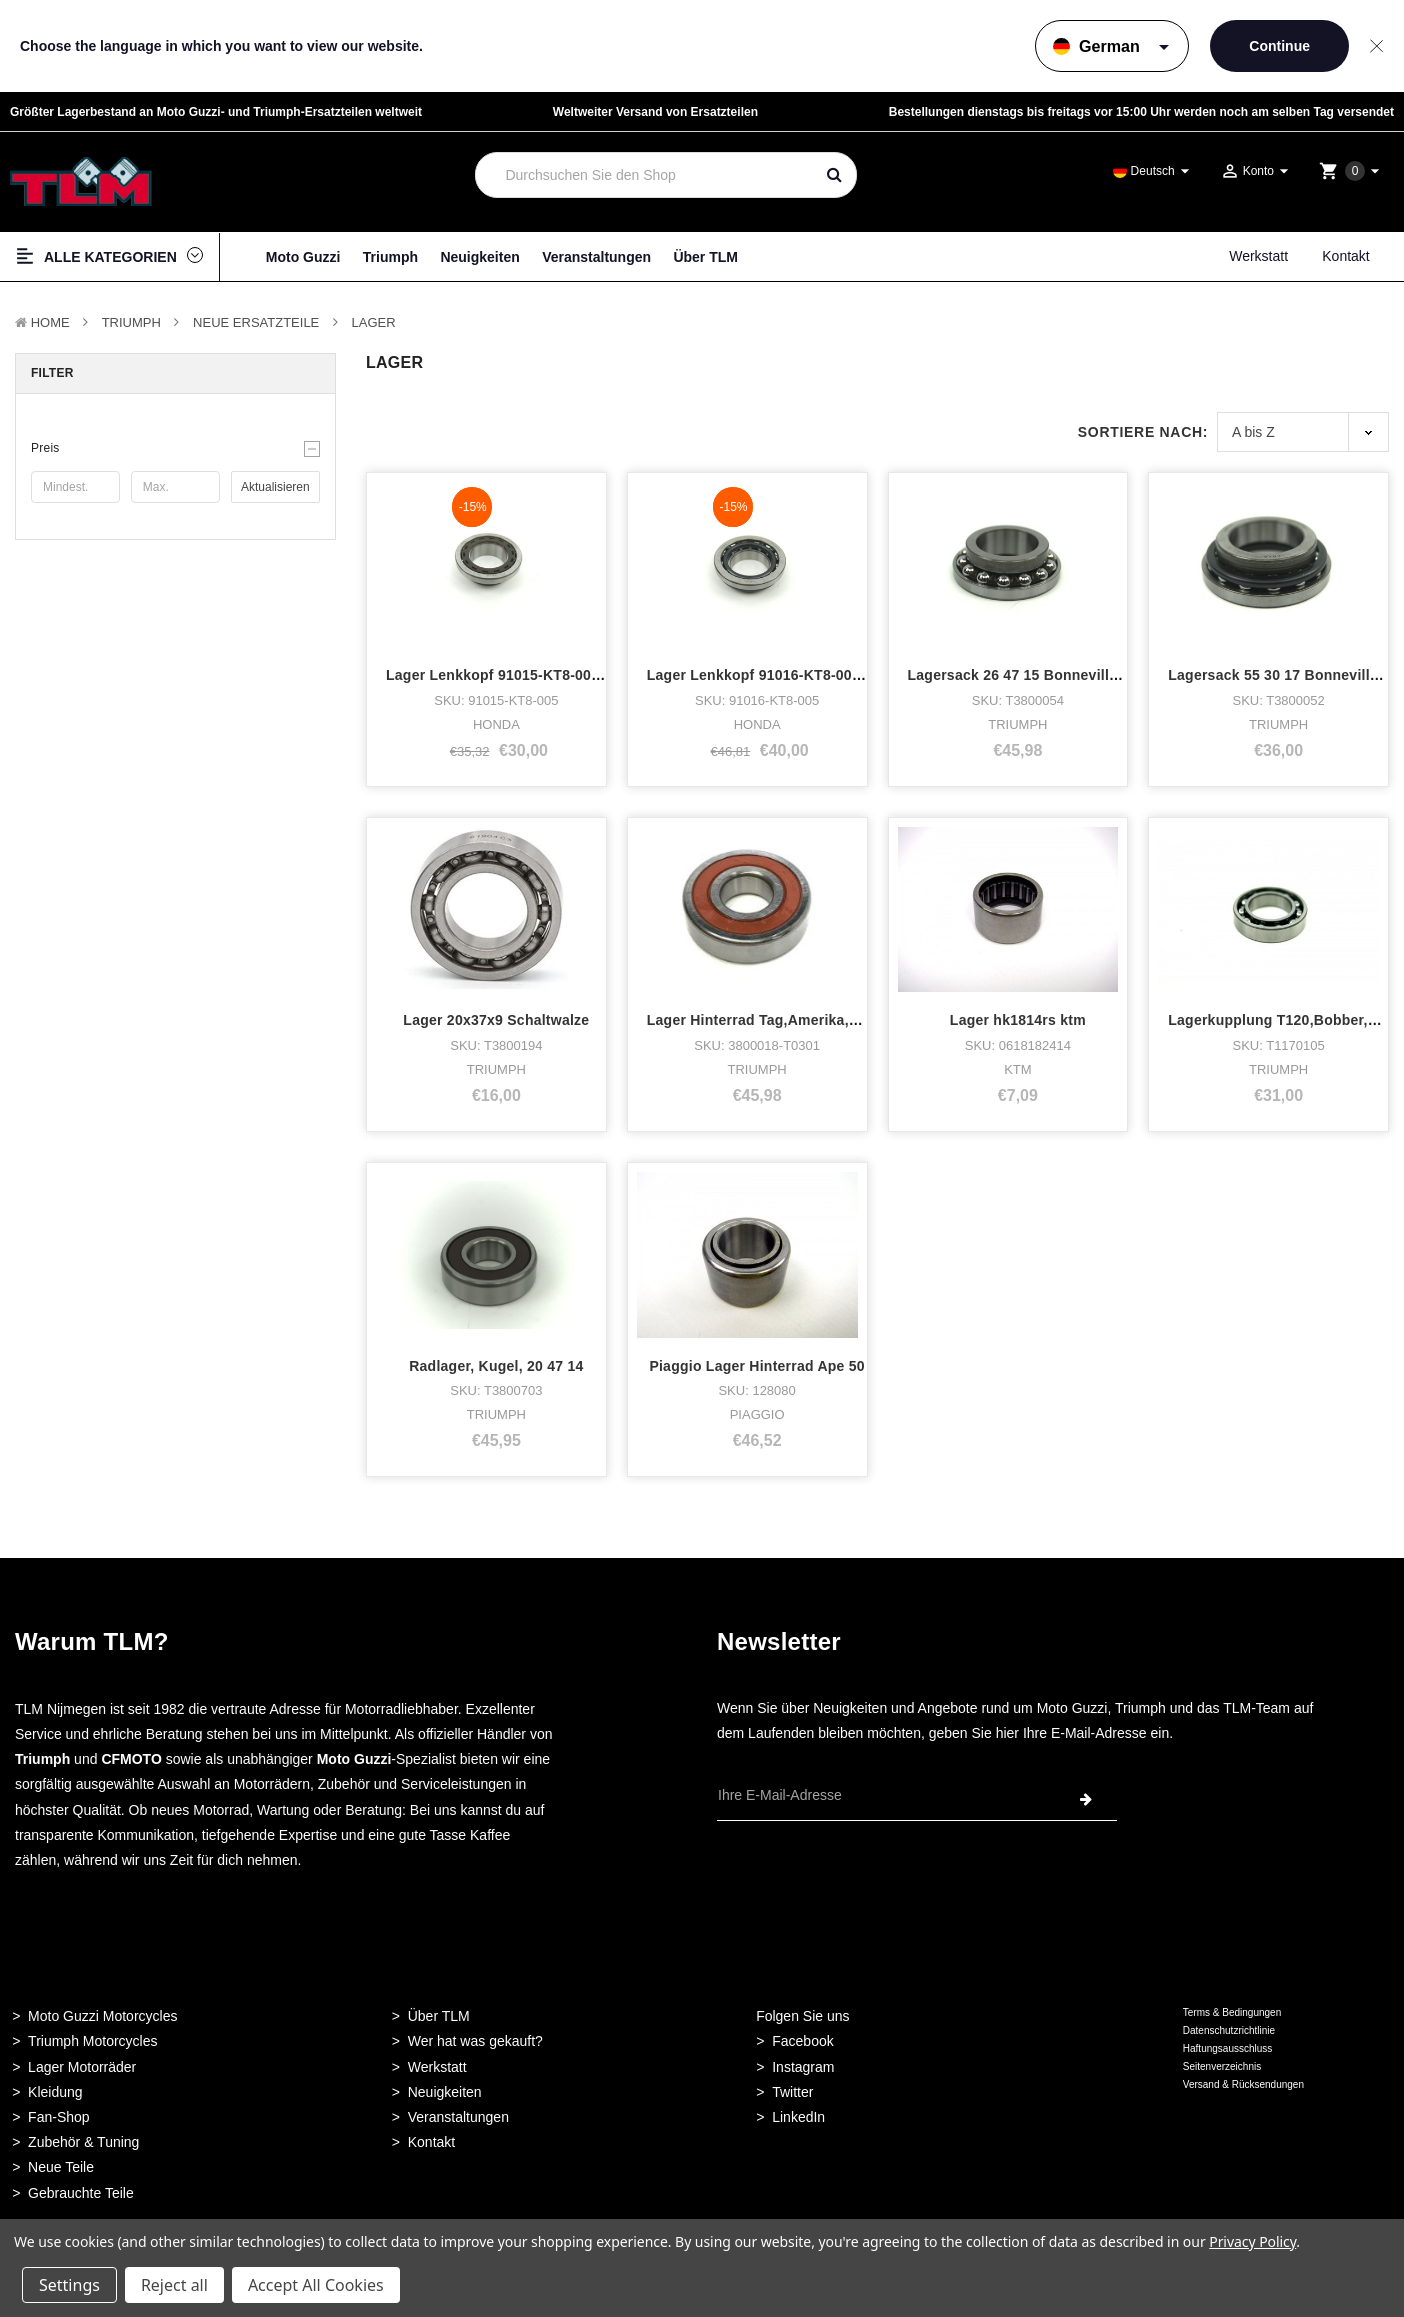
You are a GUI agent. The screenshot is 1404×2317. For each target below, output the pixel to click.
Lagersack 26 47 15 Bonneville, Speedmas (1053, 675)
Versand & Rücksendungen (1243, 2084)
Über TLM (705, 257)
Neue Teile (61, 2167)
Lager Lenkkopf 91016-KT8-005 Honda (778, 675)
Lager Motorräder (82, 2067)
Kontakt (1345, 256)
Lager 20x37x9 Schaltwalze (496, 1020)
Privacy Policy (1252, 2241)
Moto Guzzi (303, 257)
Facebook (802, 2041)
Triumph (390, 257)
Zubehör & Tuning (83, 2142)
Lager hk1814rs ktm (1018, 1020)
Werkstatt (1258, 256)
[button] (175, 448)
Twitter (792, 2092)
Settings (69, 2285)
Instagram (803, 2067)
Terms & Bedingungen (1232, 2012)
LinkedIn (798, 2117)
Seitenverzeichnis (1222, 2066)
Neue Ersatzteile (256, 322)
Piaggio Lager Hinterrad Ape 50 (756, 1366)
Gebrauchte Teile (81, 2193)
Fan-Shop (58, 2117)
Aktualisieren (275, 487)
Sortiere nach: (1143, 432)
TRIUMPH (131, 322)
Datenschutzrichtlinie (1229, 2030)
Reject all (174, 2285)
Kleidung (55, 2092)
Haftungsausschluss (1228, 2048)
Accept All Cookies (316, 2285)
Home (50, 322)
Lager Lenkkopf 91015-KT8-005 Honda (517, 675)
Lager (374, 322)
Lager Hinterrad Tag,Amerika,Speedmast (786, 1020)
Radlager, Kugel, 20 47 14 (496, 1366)
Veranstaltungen (596, 257)
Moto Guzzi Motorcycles (102, 2016)
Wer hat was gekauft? (475, 2041)
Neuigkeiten (479, 257)
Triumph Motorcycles (92, 2041)
